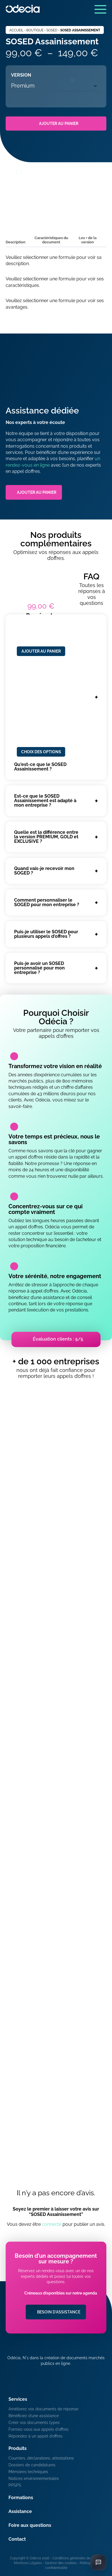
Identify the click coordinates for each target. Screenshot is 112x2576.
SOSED (51, 30)
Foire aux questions (29, 2525)
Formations (20, 2497)
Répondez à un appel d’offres (35, 2436)
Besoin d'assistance (58, 2312)
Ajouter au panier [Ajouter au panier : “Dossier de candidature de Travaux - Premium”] (41, 651)
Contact (17, 2539)
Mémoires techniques (28, 2471)
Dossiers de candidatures (31, 2465)
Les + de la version (87, 240)
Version (21, 75)
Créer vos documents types (34, 2422)
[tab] (15, 242)
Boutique (35, 30)
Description (15, 242)
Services (17, 2399)
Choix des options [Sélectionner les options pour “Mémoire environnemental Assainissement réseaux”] (41, 752)
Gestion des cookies (61, 2563)
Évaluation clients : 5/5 (58, 1339)
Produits (17, 2448)
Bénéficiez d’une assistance (33, 2415)
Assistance (20, 2511)
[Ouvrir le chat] (98, 2562)
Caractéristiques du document (51, 240)
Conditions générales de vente (76, 2558)
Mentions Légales (28, 2563)
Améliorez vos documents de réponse (43, 2409)
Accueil (16, 30)
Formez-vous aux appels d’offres (38, 2429)
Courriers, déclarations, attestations (41, 2458)
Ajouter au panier (58, 123)
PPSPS (14, 2485)
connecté (51, 2224)
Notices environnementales (33, 2478)
